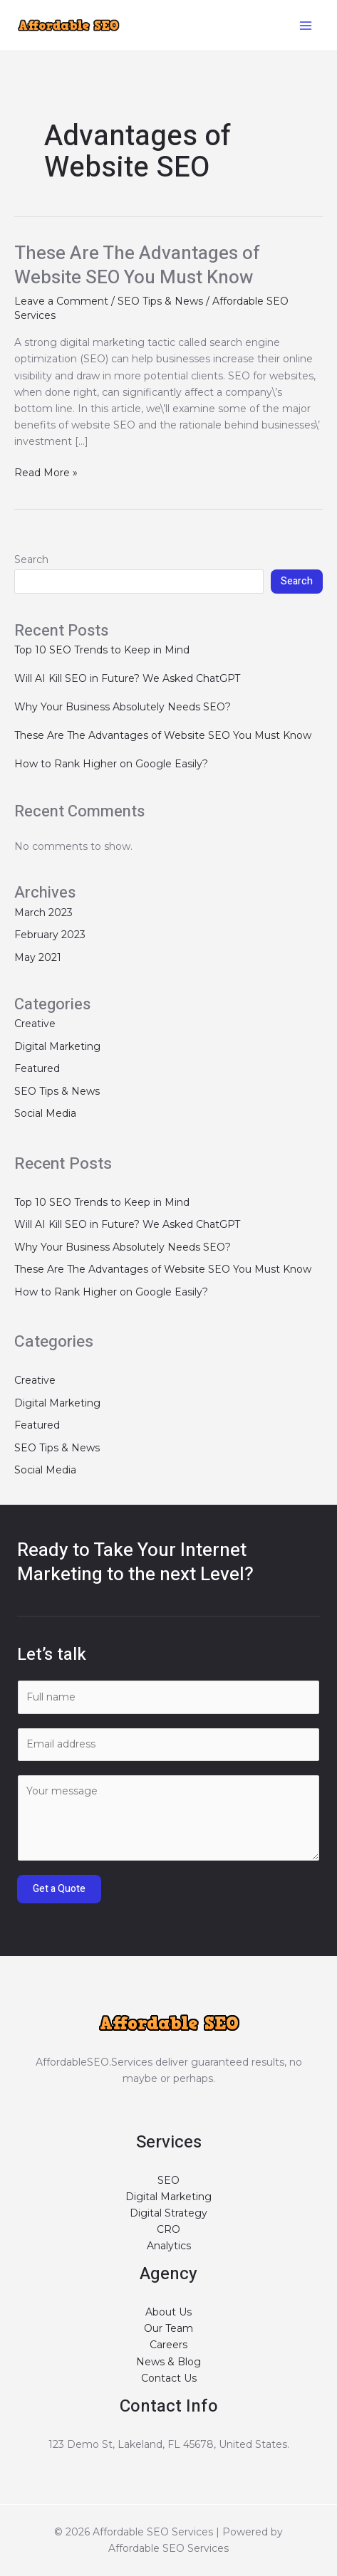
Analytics (169, 2245)
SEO (168, 2180)
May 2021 (37, 957)
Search (31, 559)
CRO (168, 2229)
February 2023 (49, 934)
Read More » (46, 472)
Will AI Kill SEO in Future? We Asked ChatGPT (127, 678)
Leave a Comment (61, 301)
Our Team (168, 2328)
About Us (168, 2312)
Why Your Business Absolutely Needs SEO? (122, 706)
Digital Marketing (57, 1046)
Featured (37, 1068)
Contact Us (169, 2378)
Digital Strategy (168, 2213)
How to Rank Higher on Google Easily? (111, 763)
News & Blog (168, 2361)
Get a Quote (59, 1888)
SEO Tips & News (160, 301)
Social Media (45, 1113)
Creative (35, 1023)
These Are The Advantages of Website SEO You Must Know (137, 265)
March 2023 (43, 912)
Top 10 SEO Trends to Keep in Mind (102, 649)
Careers (168, 2344)
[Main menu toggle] (305, 25)
